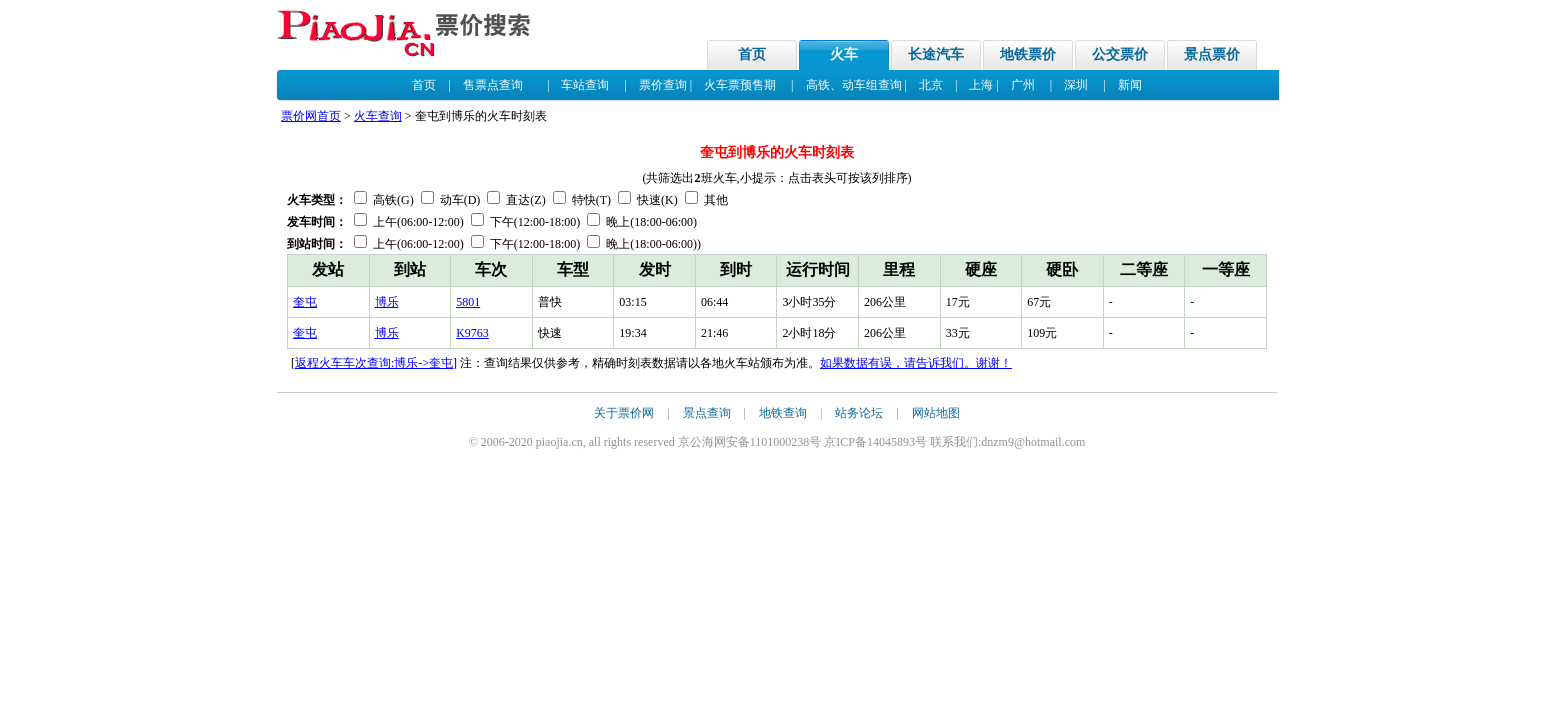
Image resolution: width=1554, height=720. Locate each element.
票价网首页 (311, 116)
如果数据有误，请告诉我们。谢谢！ (916, 363)
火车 (844, 54)
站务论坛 (859, 413)
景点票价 (1212, 54)
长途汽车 (936, 54)
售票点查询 (493, 85)
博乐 (387, 302)
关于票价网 (624, 413)
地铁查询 (783, 413)
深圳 (1076, 85)
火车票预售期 (740, 85)
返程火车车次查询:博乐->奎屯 (374, 363)
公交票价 (1120, 54)
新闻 (1130, 85)
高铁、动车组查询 (854, 85)
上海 (981, 85)
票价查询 (663, 85)
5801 (468, 302)
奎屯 (305, 302)
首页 (752, 54)
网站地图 (936, 413)
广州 (1023, 85)
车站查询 (585, 85)
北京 (931, 85)
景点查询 (707, 413)
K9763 (472, 333)
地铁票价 (1028, 54)
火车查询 (378, 116)
